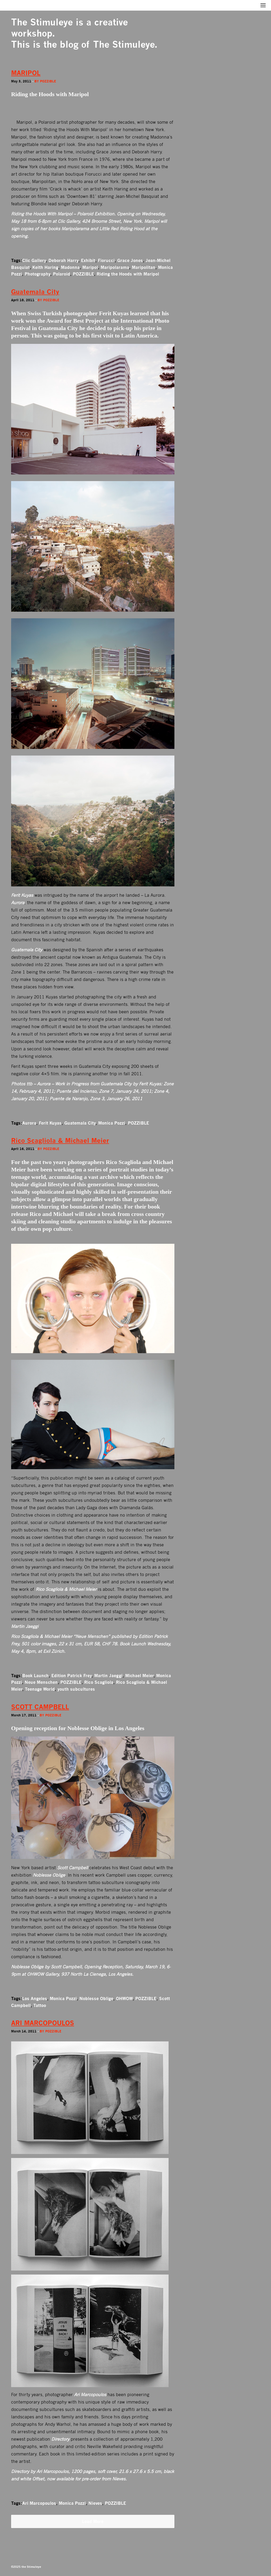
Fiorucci (106, 260)
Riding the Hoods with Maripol (128, 274)
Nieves (95, 2503)
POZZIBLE (83, 274)
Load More (92, 2521)
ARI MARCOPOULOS (42, 2023)
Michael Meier (139, 1675)
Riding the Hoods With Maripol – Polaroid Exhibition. (63, 213)
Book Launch (35, 1675)
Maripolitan (143, 267)
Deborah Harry (63, 260)
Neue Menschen (41, 1682)
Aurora (29, 1123)
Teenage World (40, 1689)
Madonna (70, 267)
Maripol (90, 267)
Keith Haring (45, 267)
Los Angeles (34, 1998)
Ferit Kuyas (50, 1123)
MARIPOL (25, 73)
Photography (37, 274)
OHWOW (124, 1998)
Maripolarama (115, 267)
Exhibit (88, 260)
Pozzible (48, 81)
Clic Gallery (34, 260)
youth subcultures (76, 1689)
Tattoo (39, 2005)
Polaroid (61, 274)
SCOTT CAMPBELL (40, 1707)
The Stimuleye (42, 22)
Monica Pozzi (111, 1123)
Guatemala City (35, 292)
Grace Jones (130, 260)
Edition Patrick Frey (71, 1675)
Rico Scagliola (98, 1682)
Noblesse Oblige (96, 1998)
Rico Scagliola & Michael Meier (60, 1140)
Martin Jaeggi (108, 1675)
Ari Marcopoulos (39, 2503)
